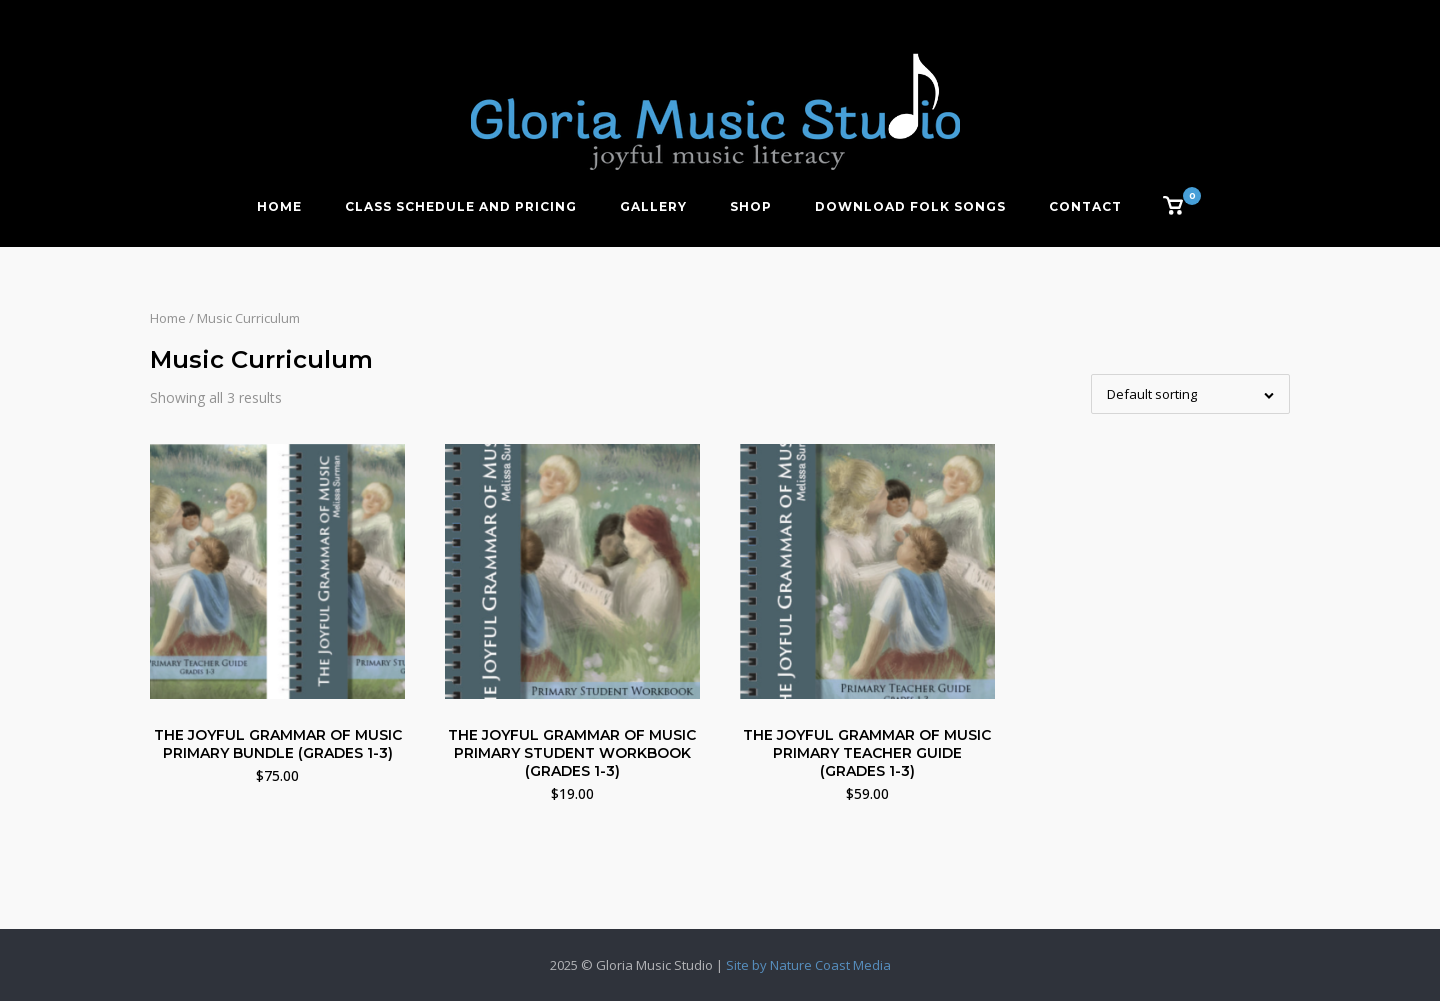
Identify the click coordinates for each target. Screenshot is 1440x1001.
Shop (751, 206)
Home (279, 206)
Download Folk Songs (910, 206)
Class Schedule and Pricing (461, 206)
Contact (1085, 206)
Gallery (653, 206)
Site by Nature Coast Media (808, 965)
